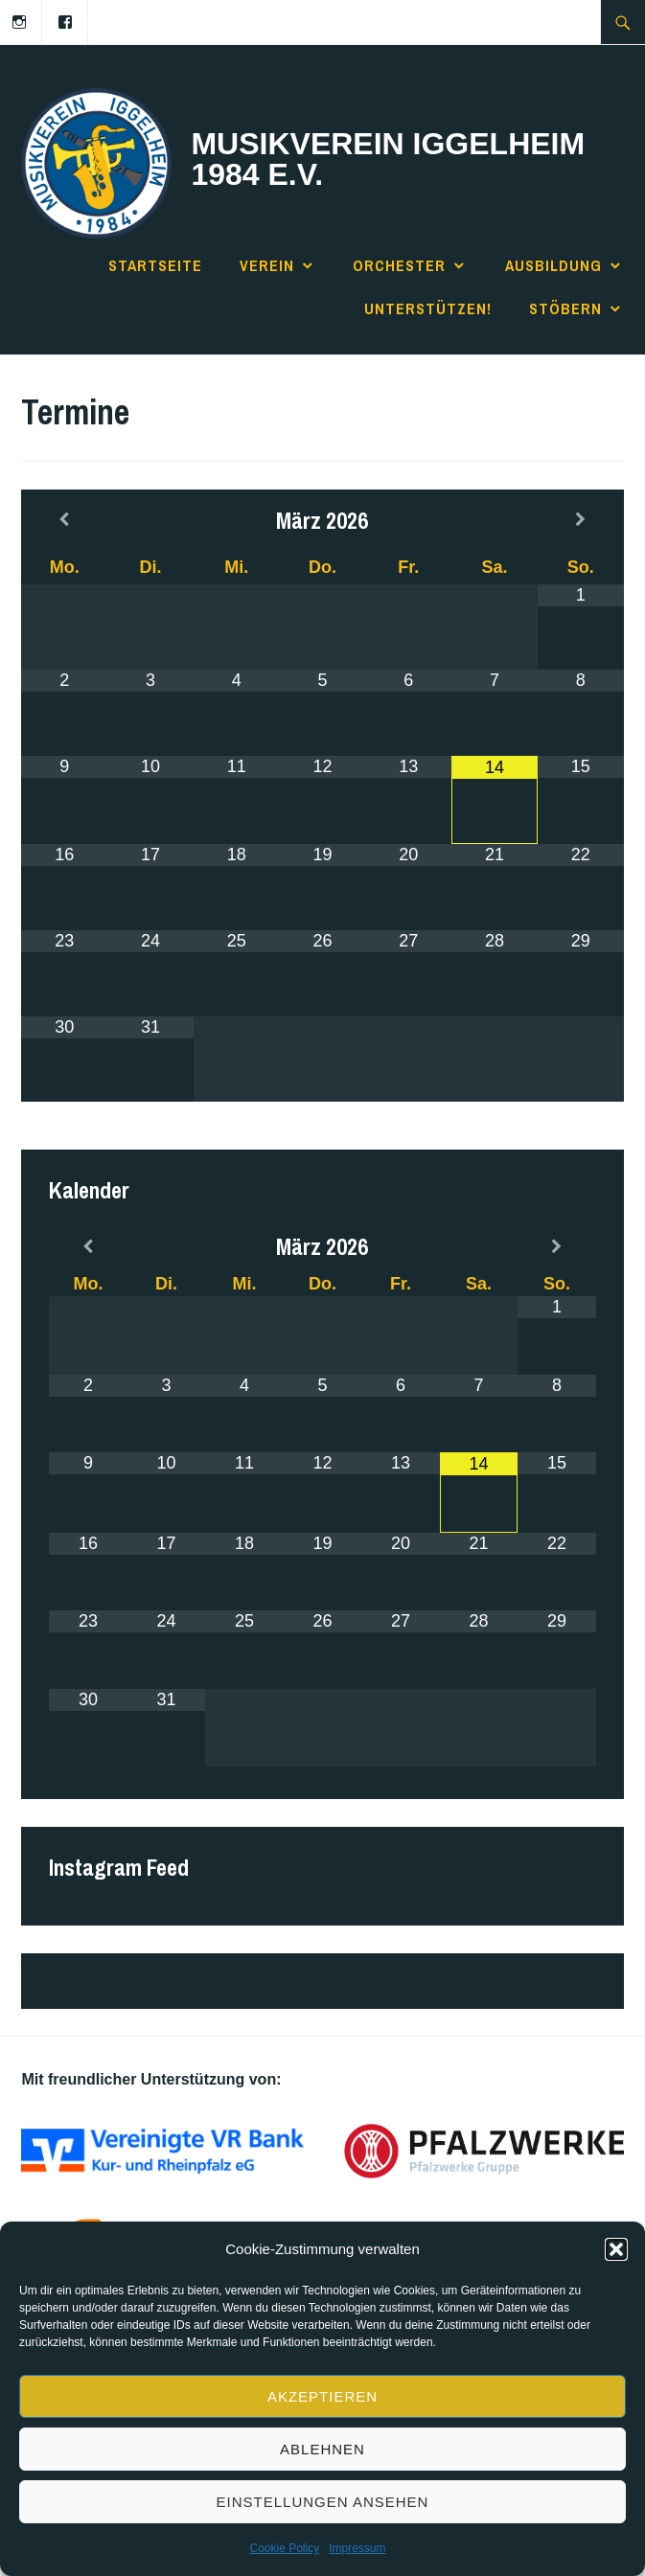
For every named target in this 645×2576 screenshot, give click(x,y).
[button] (616, 2249)
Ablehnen (322, 2449)
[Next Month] (581, 520)
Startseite (155, 265)
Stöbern (565, 308)
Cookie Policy (284, 2548)
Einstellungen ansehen (323, 2502)
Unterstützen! (428, 308)
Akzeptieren (322, 2396)
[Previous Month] (64, 520)
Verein (267, 265)
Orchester (399, 265)
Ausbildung (553, 265)
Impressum (357, 2548)
